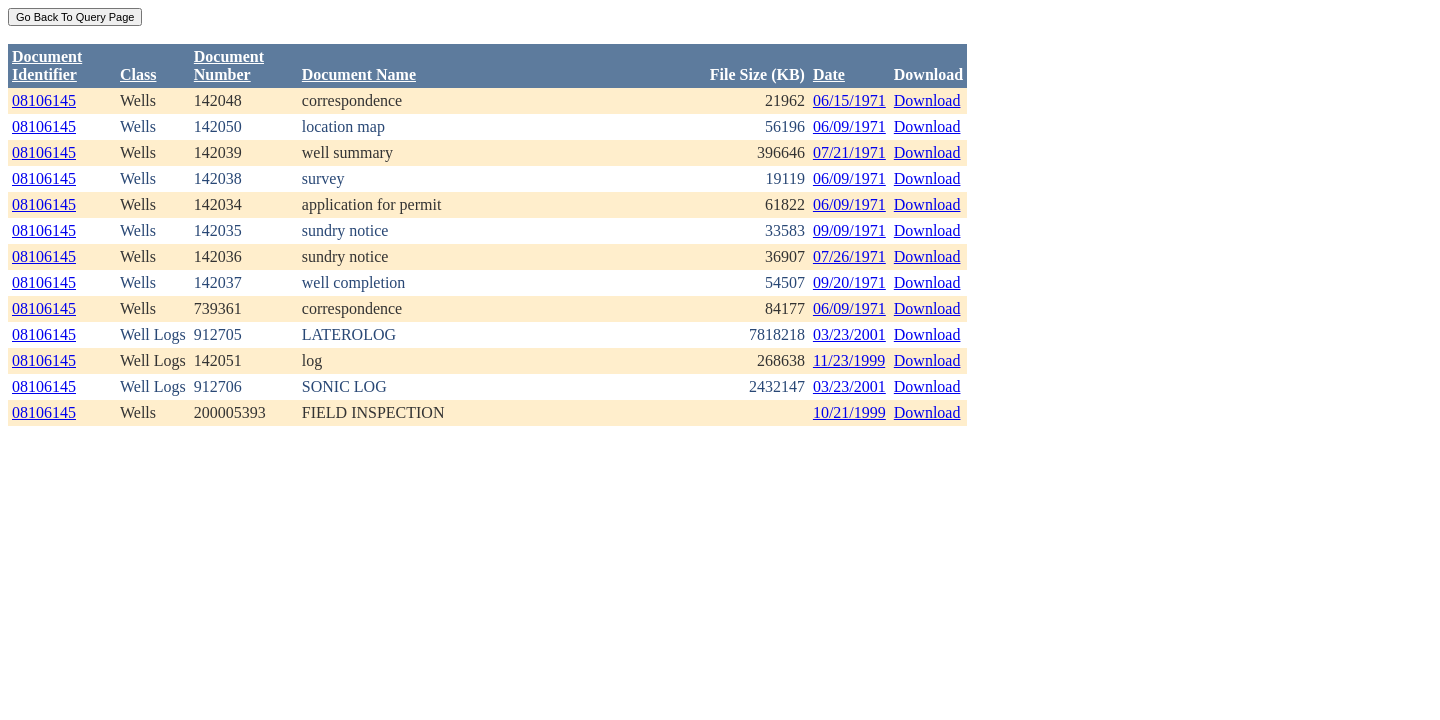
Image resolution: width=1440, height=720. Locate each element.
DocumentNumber (229, 65)
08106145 (44, 100)
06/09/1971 (849, 126)
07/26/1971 (849, 256)
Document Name (359, 74)
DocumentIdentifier (47, 65)
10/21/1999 (849, 412)
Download (927, 100)
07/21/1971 (849, 152)
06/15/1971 (849, 100)
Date (829, 74)
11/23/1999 (849, 360)
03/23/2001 (849, 334)
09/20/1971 (849, 282)
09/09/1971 (849, 230)
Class (138, 74)
